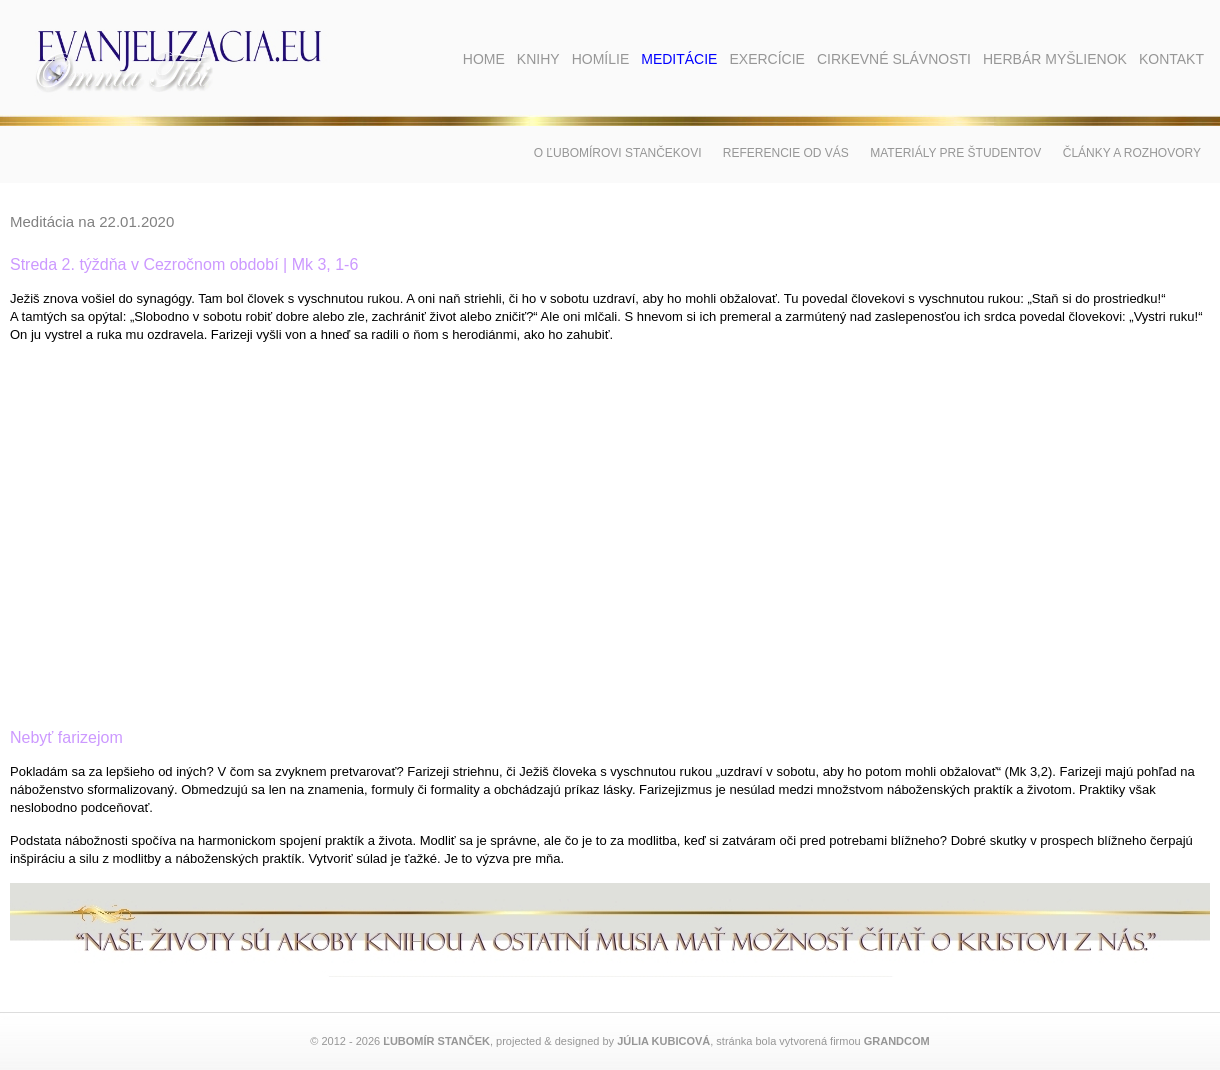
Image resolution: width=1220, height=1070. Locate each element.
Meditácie (679, 59)
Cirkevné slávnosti (894, 59)
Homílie (601, 59)
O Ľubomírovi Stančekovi (618, 153)
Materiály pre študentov (955, 153)
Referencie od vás (786, 153)
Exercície (766, 59)
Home (484, 59)
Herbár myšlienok (1055, 59)
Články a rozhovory (1132, 153)
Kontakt (1171, 59)
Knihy (538, 59)
